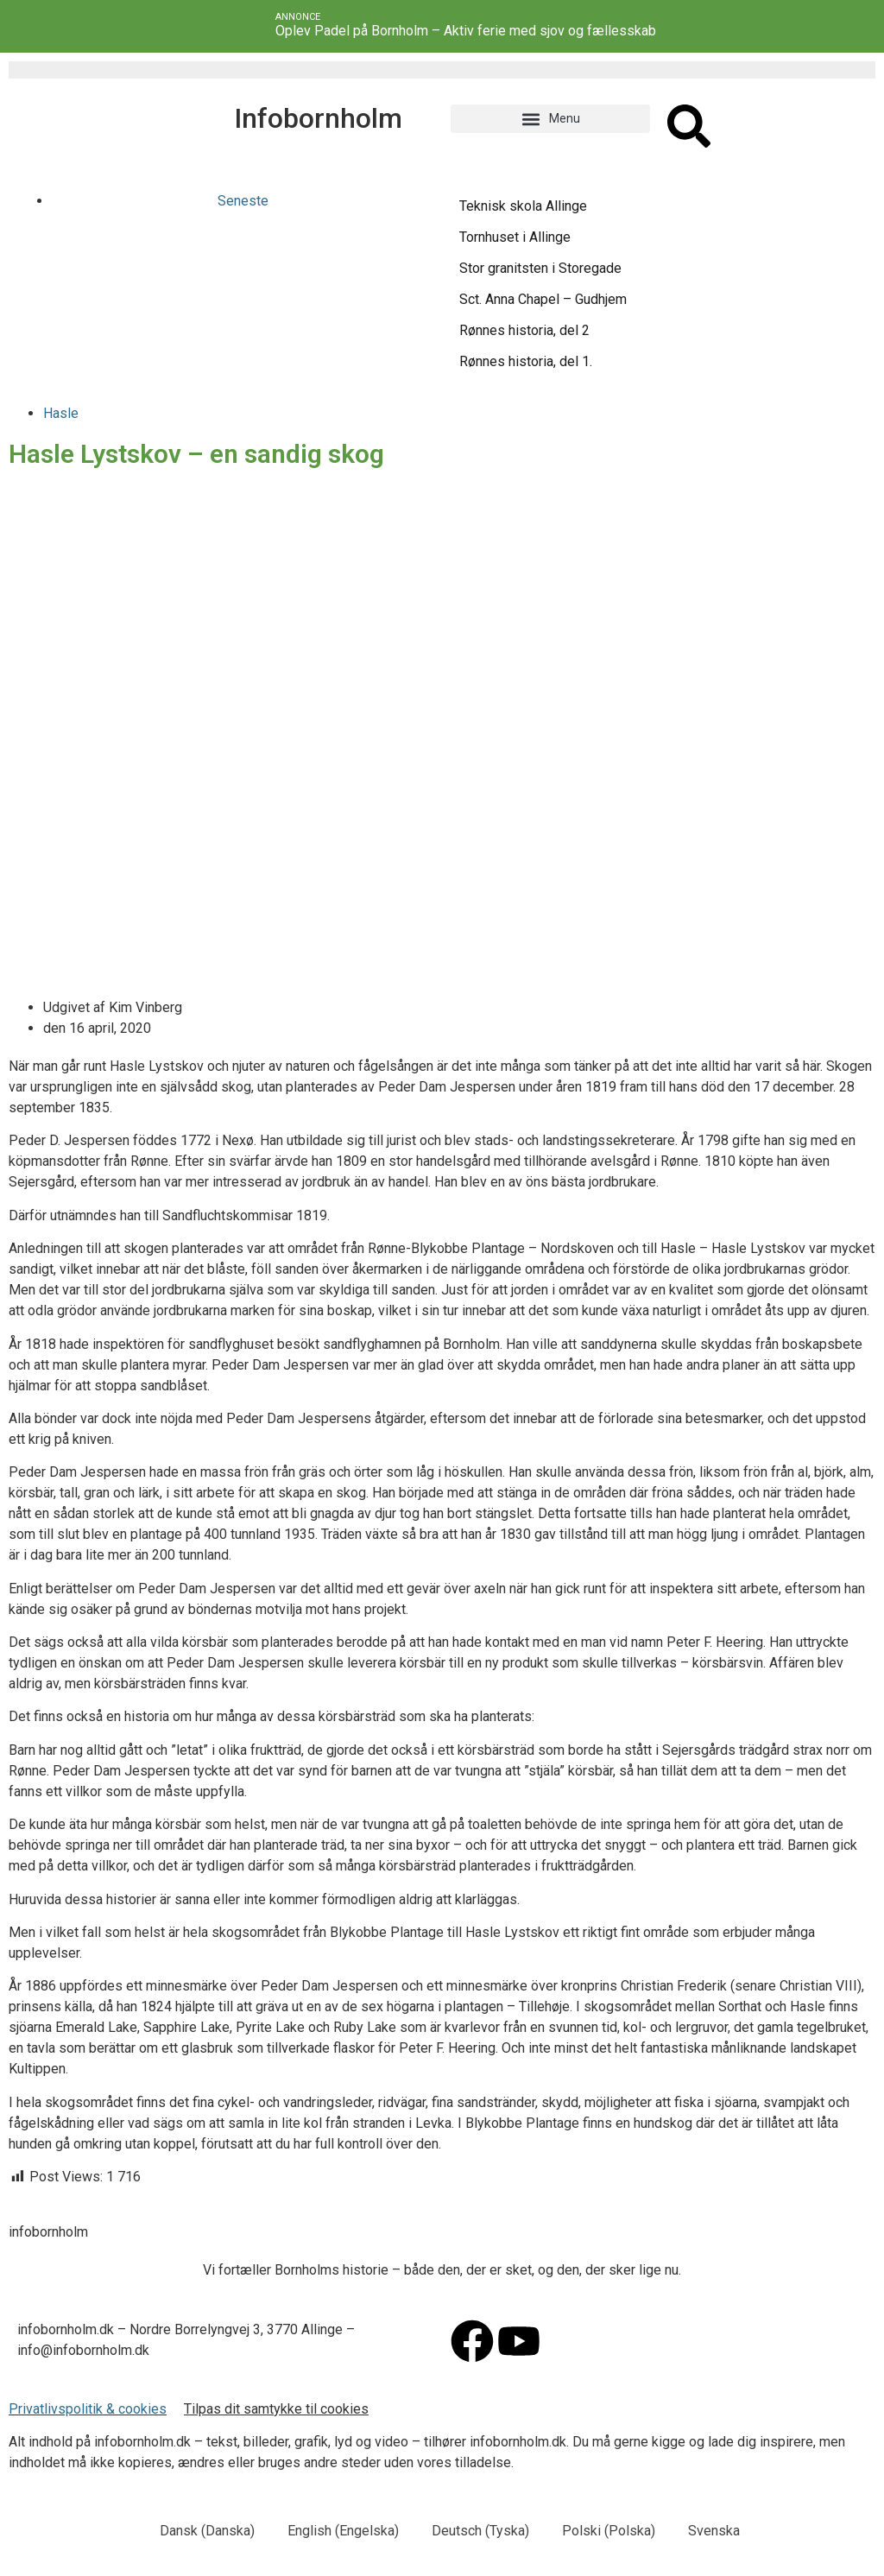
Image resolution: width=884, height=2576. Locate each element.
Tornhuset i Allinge (515, 237)
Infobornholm (318, 118)
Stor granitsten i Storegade (540, 268)
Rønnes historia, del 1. (525, 361)
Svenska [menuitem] (714, 2530)
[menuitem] (199, 2531)
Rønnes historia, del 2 (524, 330)
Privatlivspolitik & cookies (88, 2409)
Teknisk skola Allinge (523, 206)
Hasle (61, 413)
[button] (550, 118)
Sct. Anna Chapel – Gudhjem (543, 299)
